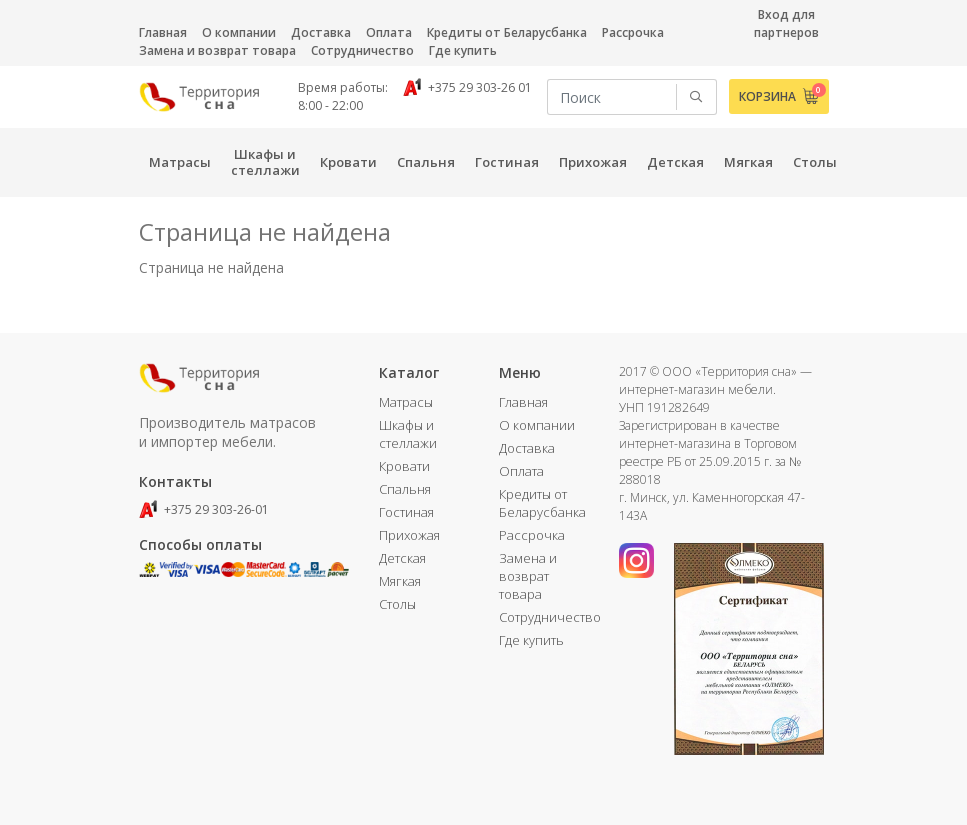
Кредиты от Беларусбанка (507, 32)
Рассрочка (633, 32)
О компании (239, 32)
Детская (402, 558)
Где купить (463, 50)
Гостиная (406, 512)
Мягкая (400, 581)
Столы (397, 604)
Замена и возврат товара (217, 50)
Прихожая (409, 535)
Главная (163, 32)
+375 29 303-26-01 (204, 509)
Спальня (405, 489)
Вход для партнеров (786, 23)
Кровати (404, 466)
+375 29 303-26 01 (467, 87)
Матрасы (406, 402)
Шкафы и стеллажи (408, 434)
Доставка (321, 32)
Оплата (389, 32)
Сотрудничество (362, 50)
